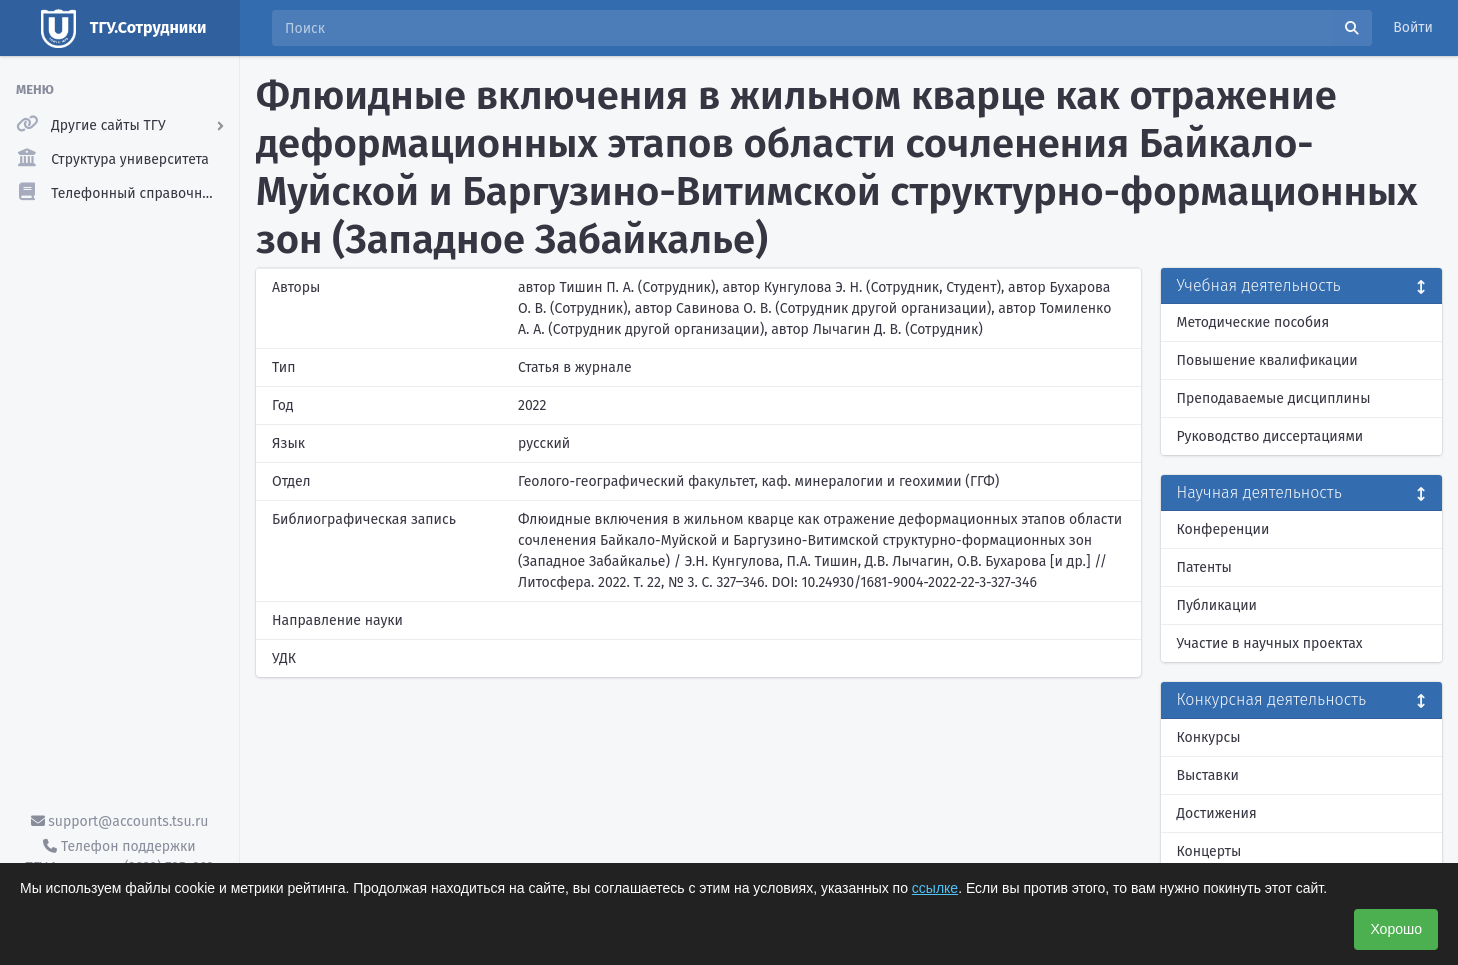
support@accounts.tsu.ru (120, 821)
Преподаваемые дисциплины (1274, 398)
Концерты (1209, 851)
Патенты (1204, 567)
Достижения (1217, 813)
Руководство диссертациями (1270, 436)
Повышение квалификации (1267, 360)
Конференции (1223, 529)
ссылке (935, 888)
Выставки (1208, 775)
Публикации (1217, 605)
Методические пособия (1253, 322)
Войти (1413, 27)
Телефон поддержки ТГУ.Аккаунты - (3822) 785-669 (119, 857)
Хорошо (1396, 929)
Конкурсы (1209, 737)
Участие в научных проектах (1270, 643)
